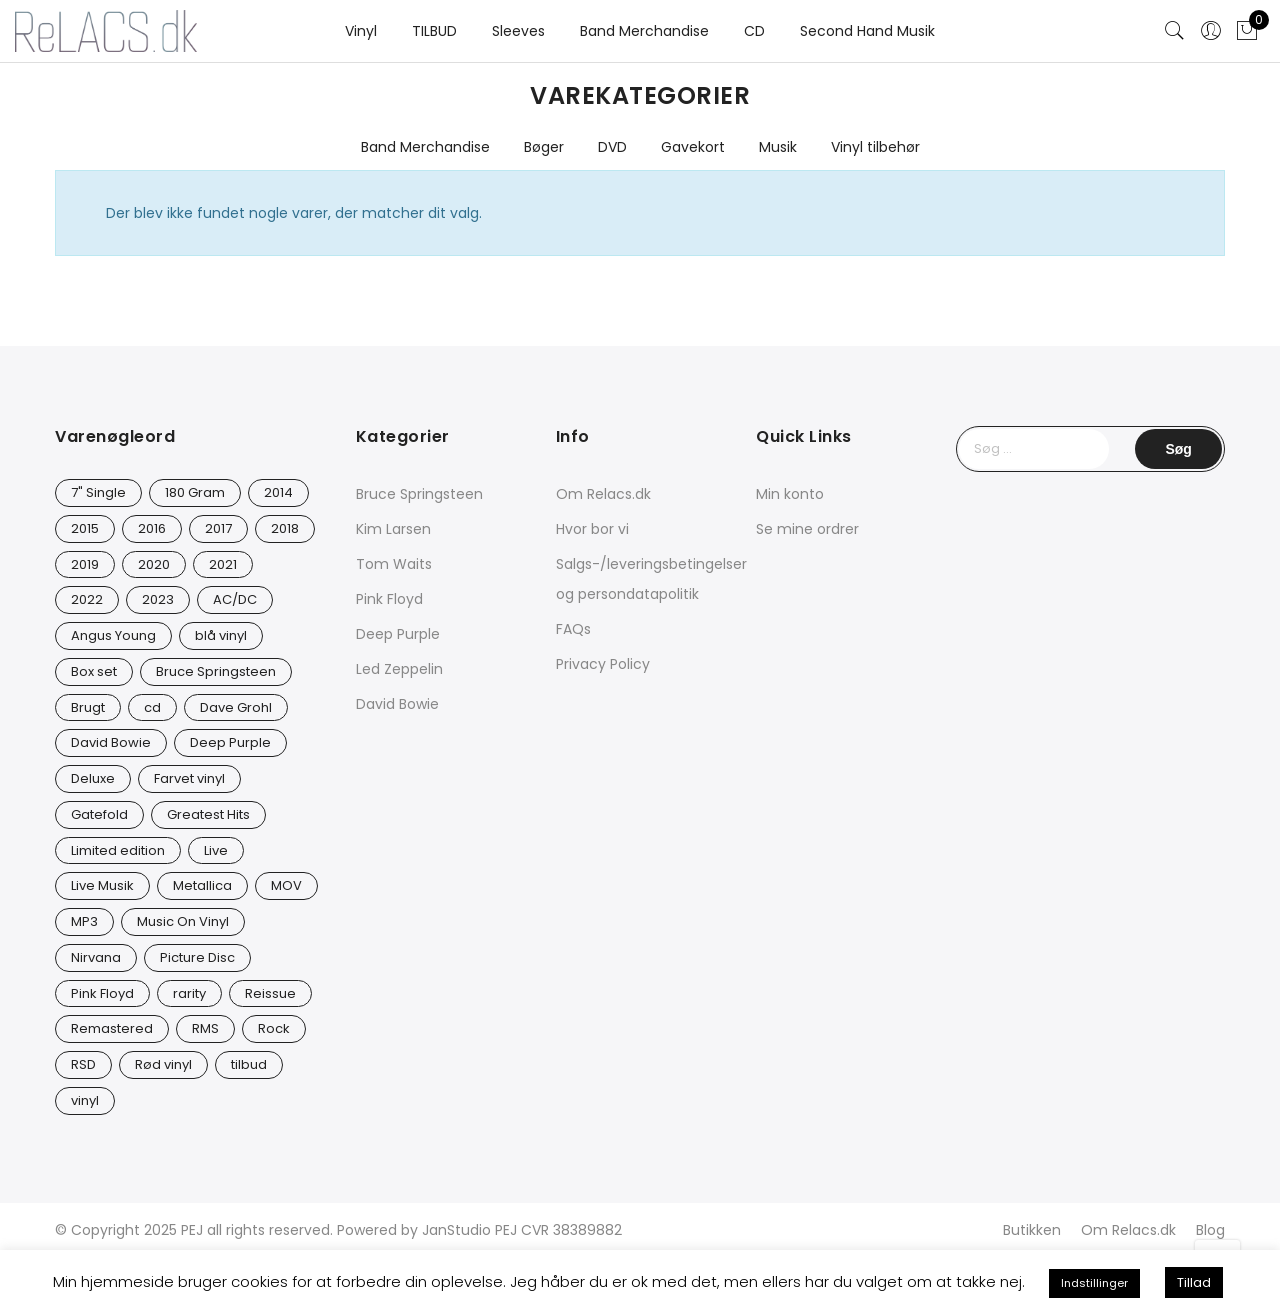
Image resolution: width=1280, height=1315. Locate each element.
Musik (778, 147)
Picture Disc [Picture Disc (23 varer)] (197, 957)
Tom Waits (394, 564)
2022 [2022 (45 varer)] (87, 599)
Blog (1210, 1230)
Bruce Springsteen (419, 494)
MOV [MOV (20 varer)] (286, 885)
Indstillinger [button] (1094, 1283)
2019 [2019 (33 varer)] (85, 564)
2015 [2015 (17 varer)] (85, 528)
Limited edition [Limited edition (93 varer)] (118, 850)
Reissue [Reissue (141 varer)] (270, 993)
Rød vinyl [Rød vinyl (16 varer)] (163, 1064)
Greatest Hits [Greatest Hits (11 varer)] (208, 814)
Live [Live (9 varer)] (216, 850)
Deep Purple (398, 634)
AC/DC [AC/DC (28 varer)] (235, 599)
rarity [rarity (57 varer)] (189, 993)
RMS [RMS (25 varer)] (205, 1028)
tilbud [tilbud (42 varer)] (249, 1064)
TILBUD (434, 31)
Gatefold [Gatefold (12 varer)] (99, 814)
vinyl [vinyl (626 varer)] (85, 1100)
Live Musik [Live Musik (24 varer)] (102, 885)
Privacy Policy (603, 664)
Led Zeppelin (399, 669)
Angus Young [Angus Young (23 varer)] (113, 635)
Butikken (1032, 1230)
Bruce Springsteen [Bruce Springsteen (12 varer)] (216, 671)
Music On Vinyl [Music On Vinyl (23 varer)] (183, 921)
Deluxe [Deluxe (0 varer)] (93, 778)
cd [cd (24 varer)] (152, 707)
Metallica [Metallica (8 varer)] (202, 885)
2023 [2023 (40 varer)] (158, 599)
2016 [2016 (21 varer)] (152, 528)
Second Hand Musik (867, 31)
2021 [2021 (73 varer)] (223, 564)
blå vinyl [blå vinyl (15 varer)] (221, 635)
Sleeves (518, 31)
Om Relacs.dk (603, 494)
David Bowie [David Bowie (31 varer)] (111, 742)
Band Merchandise (644, 31)
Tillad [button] (1194, 1282)
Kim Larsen (393, 529)
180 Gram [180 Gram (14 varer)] (195, 492)
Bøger (544, 147)
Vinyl (361, 31)
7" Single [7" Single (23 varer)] (98, 492)
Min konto (790, 494)
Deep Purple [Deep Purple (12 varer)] (230, 742)
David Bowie (397, 704)
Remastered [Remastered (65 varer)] (112, 1028)
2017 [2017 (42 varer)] (218, 528)
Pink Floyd (389, 599)
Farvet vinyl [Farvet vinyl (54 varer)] (189, 778)
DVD (612, 147)
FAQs (573, 629)
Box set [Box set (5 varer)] (94, 671)
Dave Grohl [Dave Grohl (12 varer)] (236, 707)
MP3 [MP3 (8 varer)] (84, 921)
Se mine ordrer (807, 529)
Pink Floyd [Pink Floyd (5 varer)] (102, 993)
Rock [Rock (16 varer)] (274, 1028)
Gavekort (693, 147)
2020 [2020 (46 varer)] (154, 564)
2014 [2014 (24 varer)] (278, 492)
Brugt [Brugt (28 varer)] (88, 707)
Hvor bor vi (592, 529)
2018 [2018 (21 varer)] (285, 528)
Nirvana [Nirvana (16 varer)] (96, 957)
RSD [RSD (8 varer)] (83, 1064)
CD (754, 31)
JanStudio (456, 1230)
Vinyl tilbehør (875, 147)
